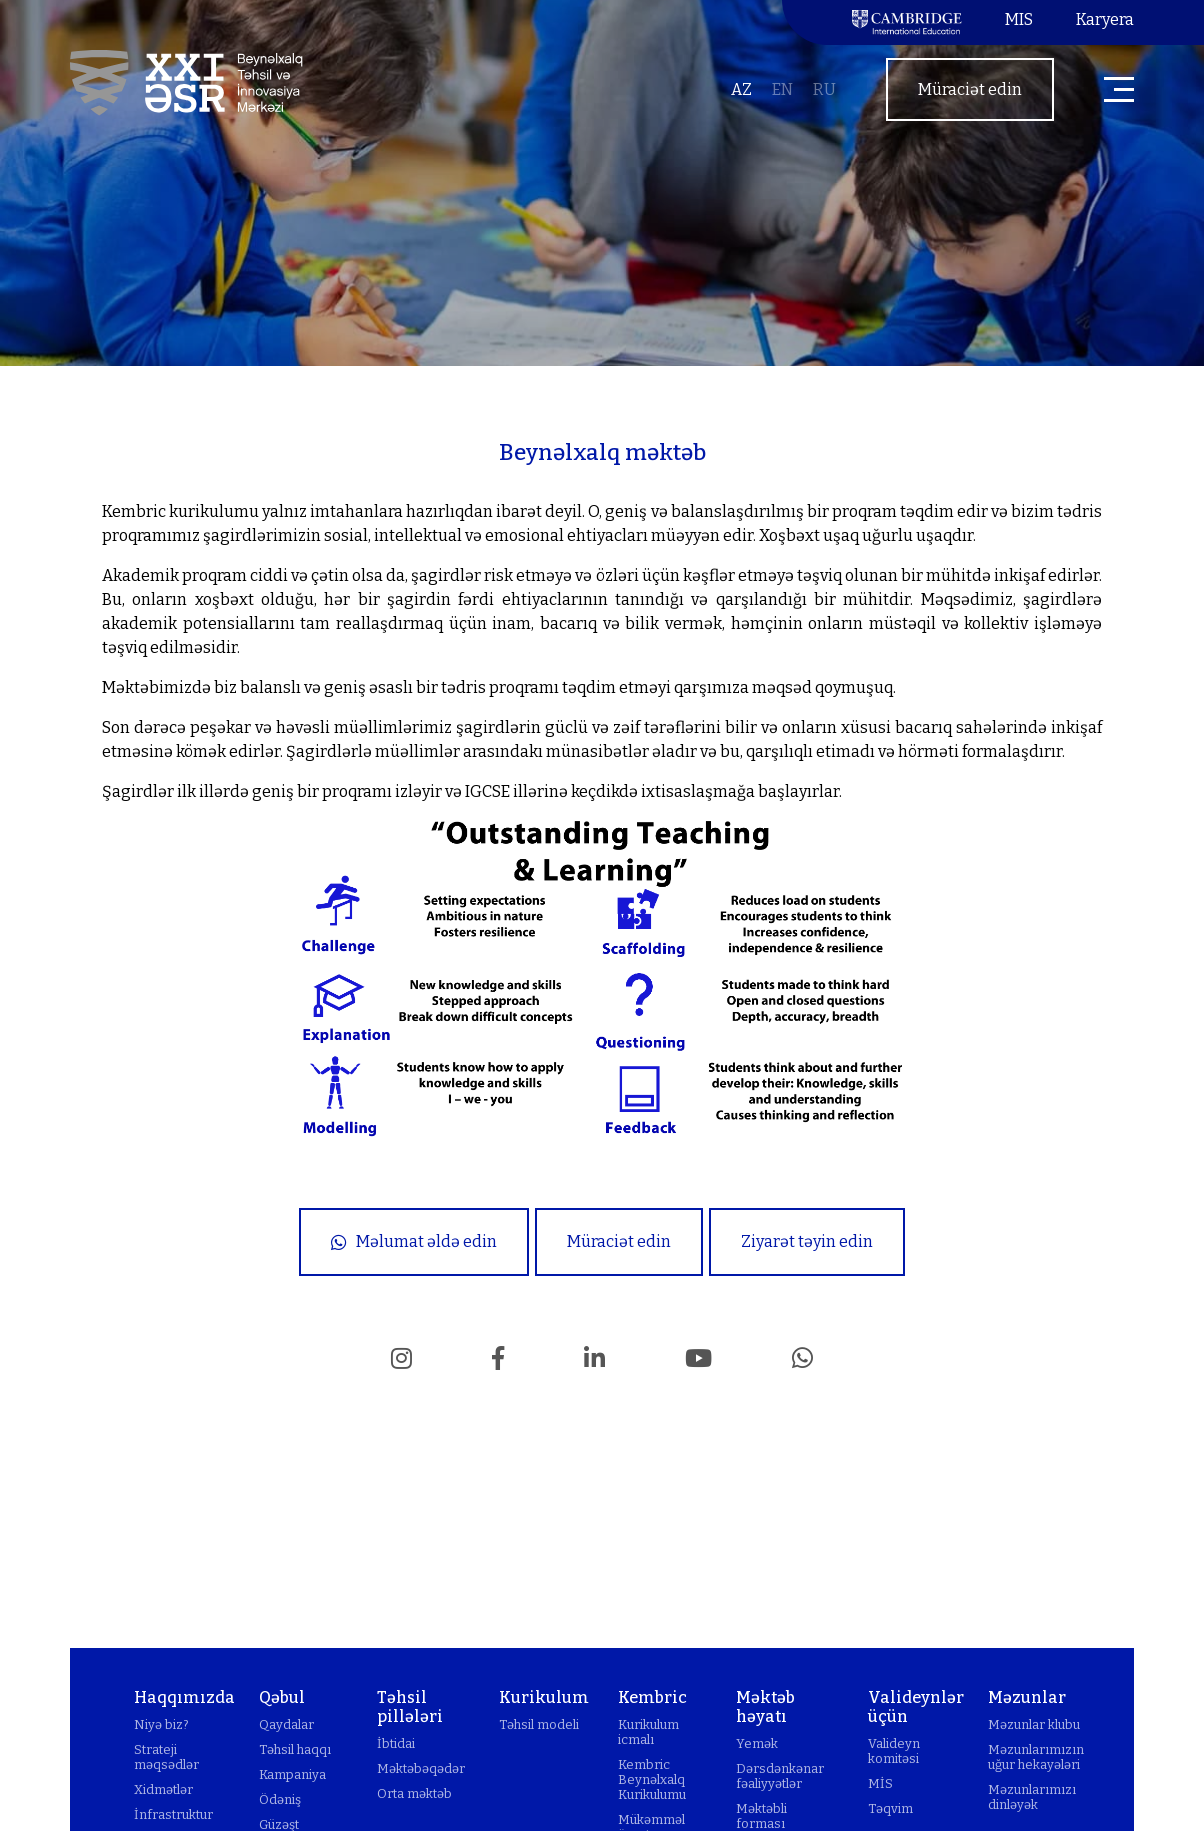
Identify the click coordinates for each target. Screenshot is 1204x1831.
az (741, 89)
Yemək (757, 1743)
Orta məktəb (414, 1793)
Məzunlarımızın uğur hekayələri (1036, 1757)
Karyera (1105, 19)
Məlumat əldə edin (414, 1241)
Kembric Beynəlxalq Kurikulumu (652, 1779)
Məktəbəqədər (421, 1768)
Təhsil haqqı (295, 1749)
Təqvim (890, 1808)
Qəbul (282, 1697)
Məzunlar (1027, 1697)
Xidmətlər (163, 1789)
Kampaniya (292, 1774)
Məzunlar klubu (1034, 1724)
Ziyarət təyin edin (807, 1241)
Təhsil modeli (539, 1724)
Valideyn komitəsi (894, 1751)
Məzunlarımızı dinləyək (1032, 1797)
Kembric (652, 1697)
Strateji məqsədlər (166, 1757)
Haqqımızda (184, 1697)
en (782, 89)
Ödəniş (280, 1799)
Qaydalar (286, 1724)
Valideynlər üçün (916, 1707)
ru (824, 89)
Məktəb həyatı (765, 1707)
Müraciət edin (970, 89)
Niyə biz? (161, 1724)
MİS (880, 1783)
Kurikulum (544, 1697)
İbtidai (396, 1743)
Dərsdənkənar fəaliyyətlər (780, 1776)
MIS (1019, 19)
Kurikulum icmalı (648, 1732)
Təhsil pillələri (410, 1707)
